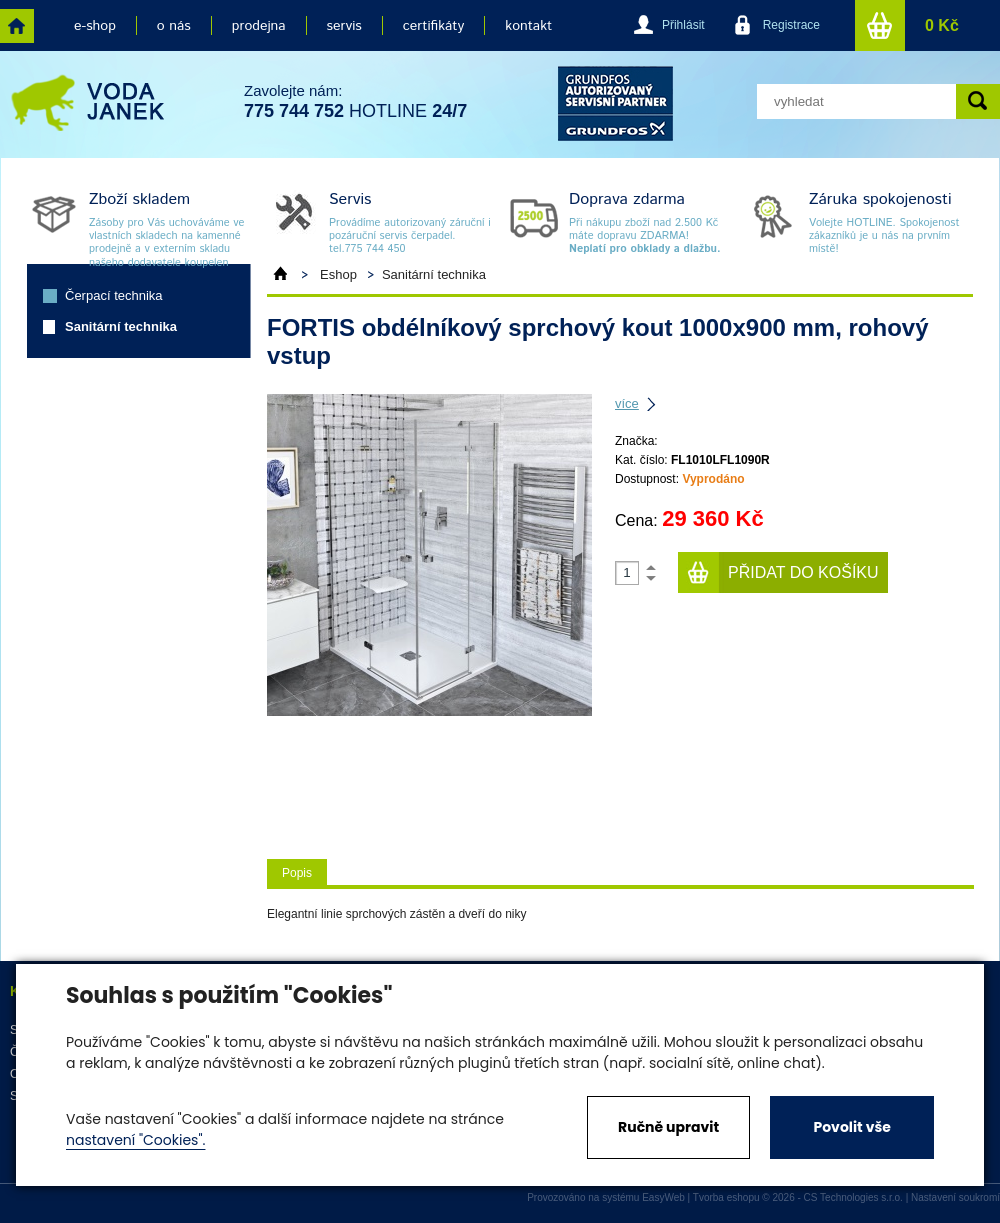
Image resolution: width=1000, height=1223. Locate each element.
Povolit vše (851, 1127)
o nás (174, 26)
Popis (297, 873)
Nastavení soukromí (955, 1197)
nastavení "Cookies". (135, 1140)
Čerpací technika (114, 295)
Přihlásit (683, 25)
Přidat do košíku (803, 572)
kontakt (528, 26)
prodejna (259, 26)
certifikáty (433, 26)
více (627, 403)
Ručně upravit (668, 1127)
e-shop (95, 26)
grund (615, 103)
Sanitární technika (121, 326)
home (17, 26)
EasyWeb (663, 1197)
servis (344, 26)
